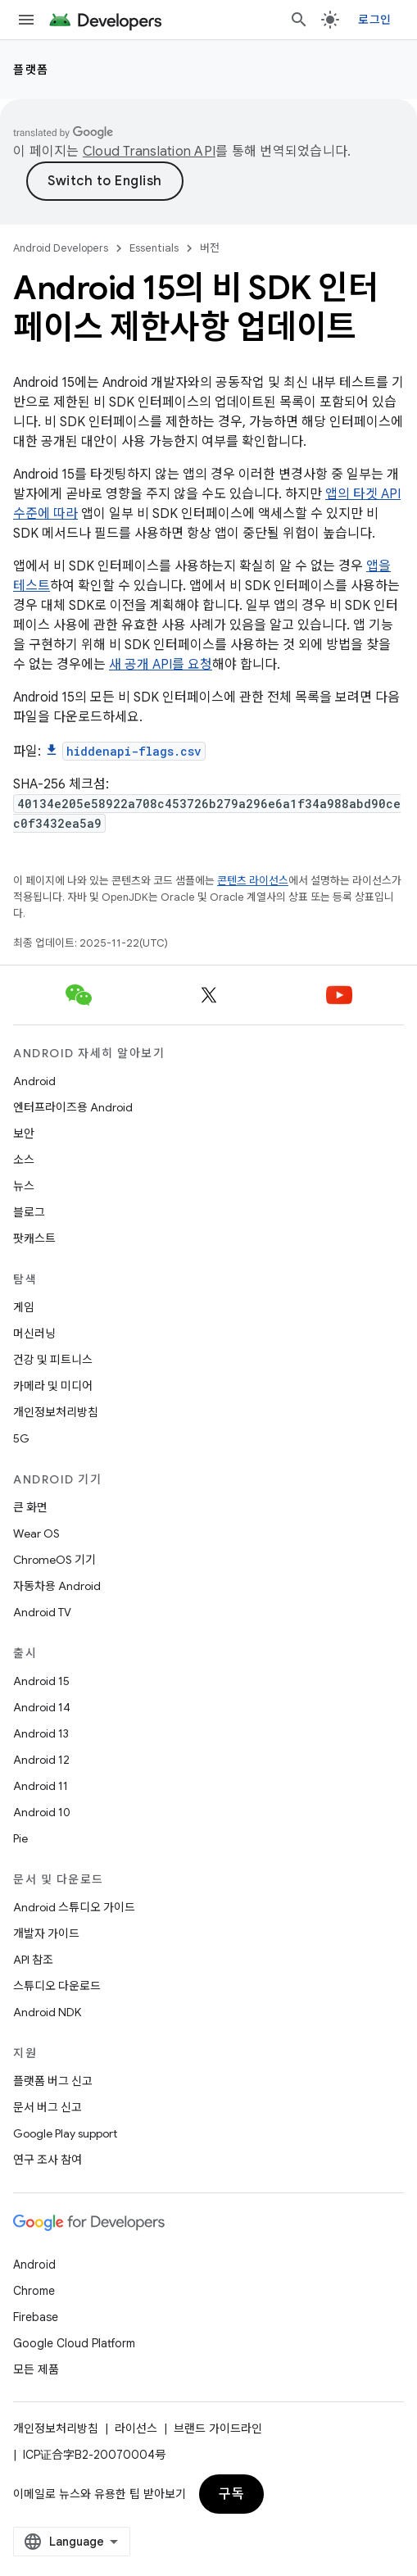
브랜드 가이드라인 (218, 2428)
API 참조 (33, 1959)
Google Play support (65, 2133)
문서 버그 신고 (47, 2107)
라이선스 (136, 2428)
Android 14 (41, 1707)
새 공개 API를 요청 (160, 664)
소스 (23, 1159)
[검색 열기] (299, 20)
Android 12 (41, 1759)
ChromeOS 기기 (54, 1559)
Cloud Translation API (149, 151)
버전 (210, 248)
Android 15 (41, 1681)
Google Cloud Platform (74, 2343)
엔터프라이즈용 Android (73, 1107)
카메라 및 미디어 (53, 1386)
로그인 (374, 19)
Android (34, 1081)
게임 (23, 1307)
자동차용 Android (57, 1586)
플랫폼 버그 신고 (53, 2081)
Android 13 (41, 1733)
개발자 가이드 (46, 1933)
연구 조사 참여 (47, 2159)
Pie (20, 1838)
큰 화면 (30, 1507)
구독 (231, 2494)
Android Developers (60, 248)
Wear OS (36, 1533)
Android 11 (40, 1786)
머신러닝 (34, 1333)
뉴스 (23, 1186)
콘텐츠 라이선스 (252, 881)
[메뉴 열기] (26, 19)
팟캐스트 (34, 1238)
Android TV (42, 1612)
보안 (23, 1133)
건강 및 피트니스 (53, 1359)
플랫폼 (31, 69)
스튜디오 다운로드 (57, 1986)
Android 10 (41, 1812)
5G (21, 1438)
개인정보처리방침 (55, 1412)
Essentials (154, 248)
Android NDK (47, 2012)
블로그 (29, 1212)
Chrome (34, 2290)
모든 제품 (36, 2369)
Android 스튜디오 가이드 (74, 1907)
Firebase (35, 2317)
